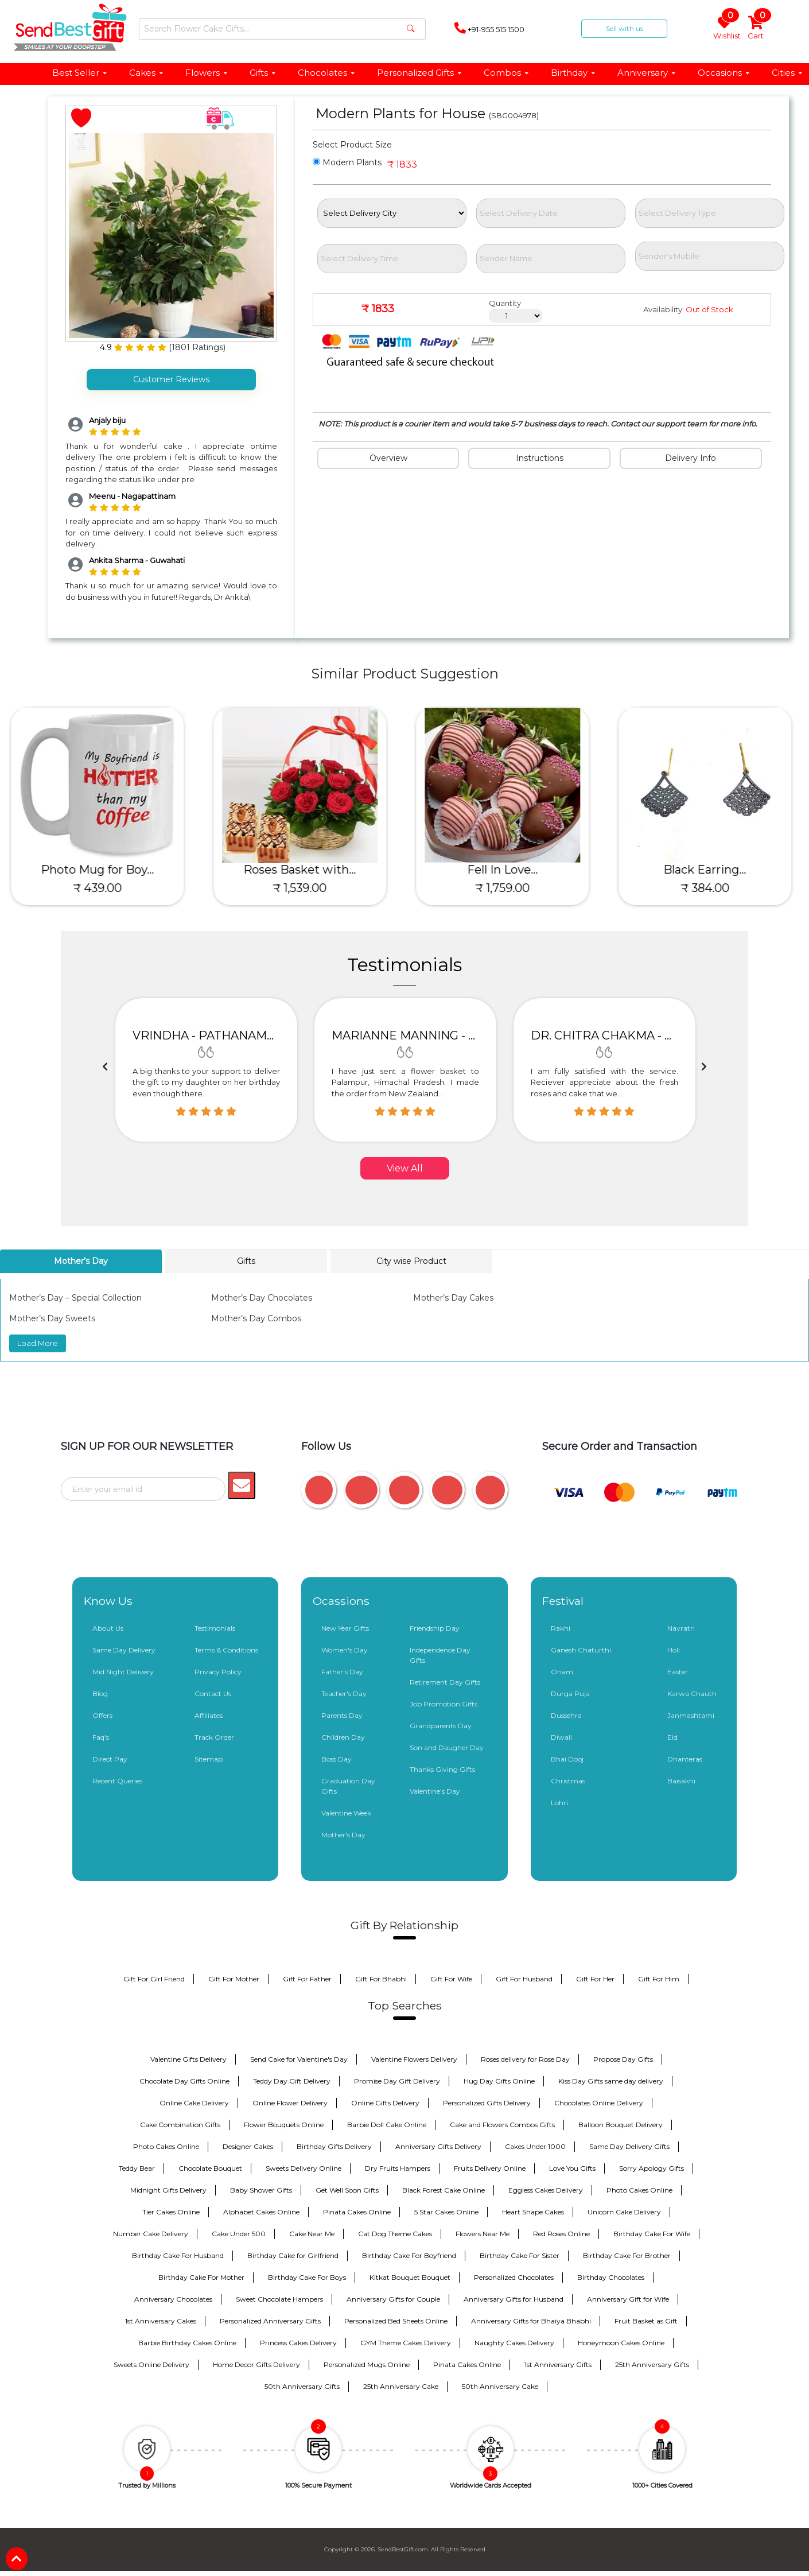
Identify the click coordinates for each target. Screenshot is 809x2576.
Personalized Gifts (419, 72)
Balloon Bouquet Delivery (620, 2124)
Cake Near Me (312, 2233)
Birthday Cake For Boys (307, 2276)
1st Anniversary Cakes (160, 2320)
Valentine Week (346, 1812)
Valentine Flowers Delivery (414, 2058)
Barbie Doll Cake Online (386, 2124)
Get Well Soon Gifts (347, 2189)
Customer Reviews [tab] (171, 379)
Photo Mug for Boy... (101, 869)
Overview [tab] (388, 458)
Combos (507, 72)
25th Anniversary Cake (400, 2385)
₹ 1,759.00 (506, 888)
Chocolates (327, 72)
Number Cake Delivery (150, 2233)
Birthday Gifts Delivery (334, 2146)
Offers (102, 1714)
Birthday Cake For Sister (519, 2255)
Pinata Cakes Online (357, 2211)
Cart (756, 28)
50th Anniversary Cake (500, 2385)
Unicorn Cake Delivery (624, 2211)
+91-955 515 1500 (489, 28)
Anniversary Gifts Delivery (438, 2146)
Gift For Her (595, 1978)
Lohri (559, 1802)
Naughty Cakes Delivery (514, 2342)
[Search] (282, 29)
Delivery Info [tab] (690, 458)
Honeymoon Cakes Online (621, 2342)
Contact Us (213, 1693)
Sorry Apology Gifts (651, 2167)
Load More (37, 1343)
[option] (206, 1070)
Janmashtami (690, 1714)
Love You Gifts (572, 2167)
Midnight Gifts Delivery (168, 2189)
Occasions (724, 72)
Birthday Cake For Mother (201, 2276)
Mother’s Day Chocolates (261, 1298)
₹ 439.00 (101, 888)
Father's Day (342, 1671)
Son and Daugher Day (447, 1747)
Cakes (146, 72)
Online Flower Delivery (290, 2102)
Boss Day (336, 1758)
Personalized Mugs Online (367, 2364)
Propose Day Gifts (623, 2058)
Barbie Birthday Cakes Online (187, 2342)
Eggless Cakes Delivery (545, 2189)
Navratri (681, 1627)
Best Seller (80, 72)
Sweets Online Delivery (151, 2364)
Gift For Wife (451, 1978)
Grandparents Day (441, 1725)
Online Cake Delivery (194, 2102)
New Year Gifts (345, 1627)
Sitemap (209, 1758)
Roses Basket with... (303, 869)
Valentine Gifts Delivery (188, 2058)
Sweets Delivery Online (303, 2167)
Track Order (214, 1736)
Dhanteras (684, 1758)
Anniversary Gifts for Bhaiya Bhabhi (531, 2320)
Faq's (100, 1736)
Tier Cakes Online (171, 2211)
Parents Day (342, 1714)
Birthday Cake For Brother (627, 2255)
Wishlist (726, 28)
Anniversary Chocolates (173, 2298)
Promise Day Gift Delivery (397, 2080)
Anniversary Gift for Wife (628, 2298)
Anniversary (646, 72)
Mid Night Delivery (123, 1671)
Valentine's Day (435, 1790)
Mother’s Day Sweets (52, 1318)
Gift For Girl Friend (154, 1978)
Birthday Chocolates (610, 2276)
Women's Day (344, 1649)
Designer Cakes (248, 2146)
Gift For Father (307, 1978)
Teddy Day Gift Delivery (291, 2080)
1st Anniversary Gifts (558, 2364)
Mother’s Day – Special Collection (75, 1298)
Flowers (206, 72)
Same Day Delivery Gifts (629, 2146)
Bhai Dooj (567, 1758)
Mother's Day (343, 1834)
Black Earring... (708, 869)
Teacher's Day (344, 1693)
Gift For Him (658, 1978)
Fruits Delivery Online (490, 2167)
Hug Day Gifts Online (499, 2080)
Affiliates (209, 1714)
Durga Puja (570, 1693)
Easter (677, 1671)
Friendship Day (435, 1627)
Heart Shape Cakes (533, 2211)
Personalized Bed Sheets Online (396, 2320)
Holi (673, 1649)
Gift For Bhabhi (381, 1978)
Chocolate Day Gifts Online (184, 2080)
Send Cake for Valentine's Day (299, 2058)
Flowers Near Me (482, 2233)
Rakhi (560, 1627)
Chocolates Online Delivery (598, 2102)
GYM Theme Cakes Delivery (405, 2342)
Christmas (568, 1780)
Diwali (561, 1736)
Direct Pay (109, 1758)
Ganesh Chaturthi (581, 1649)
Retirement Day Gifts (445, 1681)
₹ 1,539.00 (303, 888)
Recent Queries (117, 1780)
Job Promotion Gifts (443, 1703)
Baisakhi (681, 1780)
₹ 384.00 (708, 888)
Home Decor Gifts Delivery (256, 2364)
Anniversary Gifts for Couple (393, 2298)
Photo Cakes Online (166, 2146)
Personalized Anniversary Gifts (270, 2320)
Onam (562, 1671)
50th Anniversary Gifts (302, 2385)
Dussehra (566, 1714)
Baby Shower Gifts (261, 2189)
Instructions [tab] (539, 458)
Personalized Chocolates (514, 2276)
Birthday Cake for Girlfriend (293, 2255)
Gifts (263, 72)
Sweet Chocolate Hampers (279, 2298)
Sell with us (624, 28)
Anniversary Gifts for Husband (513, 2298)
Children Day (343, 1736)
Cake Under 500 (239, 2233)
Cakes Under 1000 (535, 2146)
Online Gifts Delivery (385, 2102)
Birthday (573, 72)
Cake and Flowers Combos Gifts (502, 2124)
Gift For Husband (524, 1978)
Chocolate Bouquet (210, 2167)
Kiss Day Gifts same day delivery (610, 2080)
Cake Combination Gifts (180, 2124)
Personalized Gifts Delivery (487, 2102)
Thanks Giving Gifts (442, 1768)
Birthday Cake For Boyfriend (409, 2255)
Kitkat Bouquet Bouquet (410, 2276)
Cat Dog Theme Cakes (395, 2233)
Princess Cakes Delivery (298, 2342)
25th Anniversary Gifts (652, 2364)
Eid (672, 1736)
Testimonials (215, 1627)
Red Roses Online (561, 2233)
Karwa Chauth (692, 1693)
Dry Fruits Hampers (397, 2167)
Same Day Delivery (123, 1649)
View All (405, 1168)
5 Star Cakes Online (446, 2211)
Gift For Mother (233, 1978)
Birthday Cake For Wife (651, 2233)
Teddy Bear (137, 2167)
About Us (107, 1627)
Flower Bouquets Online (284, 2124)
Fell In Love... (506, 869)
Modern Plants (347, 162)
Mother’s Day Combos (256, 1318)
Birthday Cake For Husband (178, 2255)
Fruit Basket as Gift (646, 2320)
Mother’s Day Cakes (453, 1298)
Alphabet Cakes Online (261, 2211)
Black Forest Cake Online (443, 2189)
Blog (100, 1693)
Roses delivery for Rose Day (525, 2058)
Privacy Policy (218, 1671)
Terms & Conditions (226, 1649)
